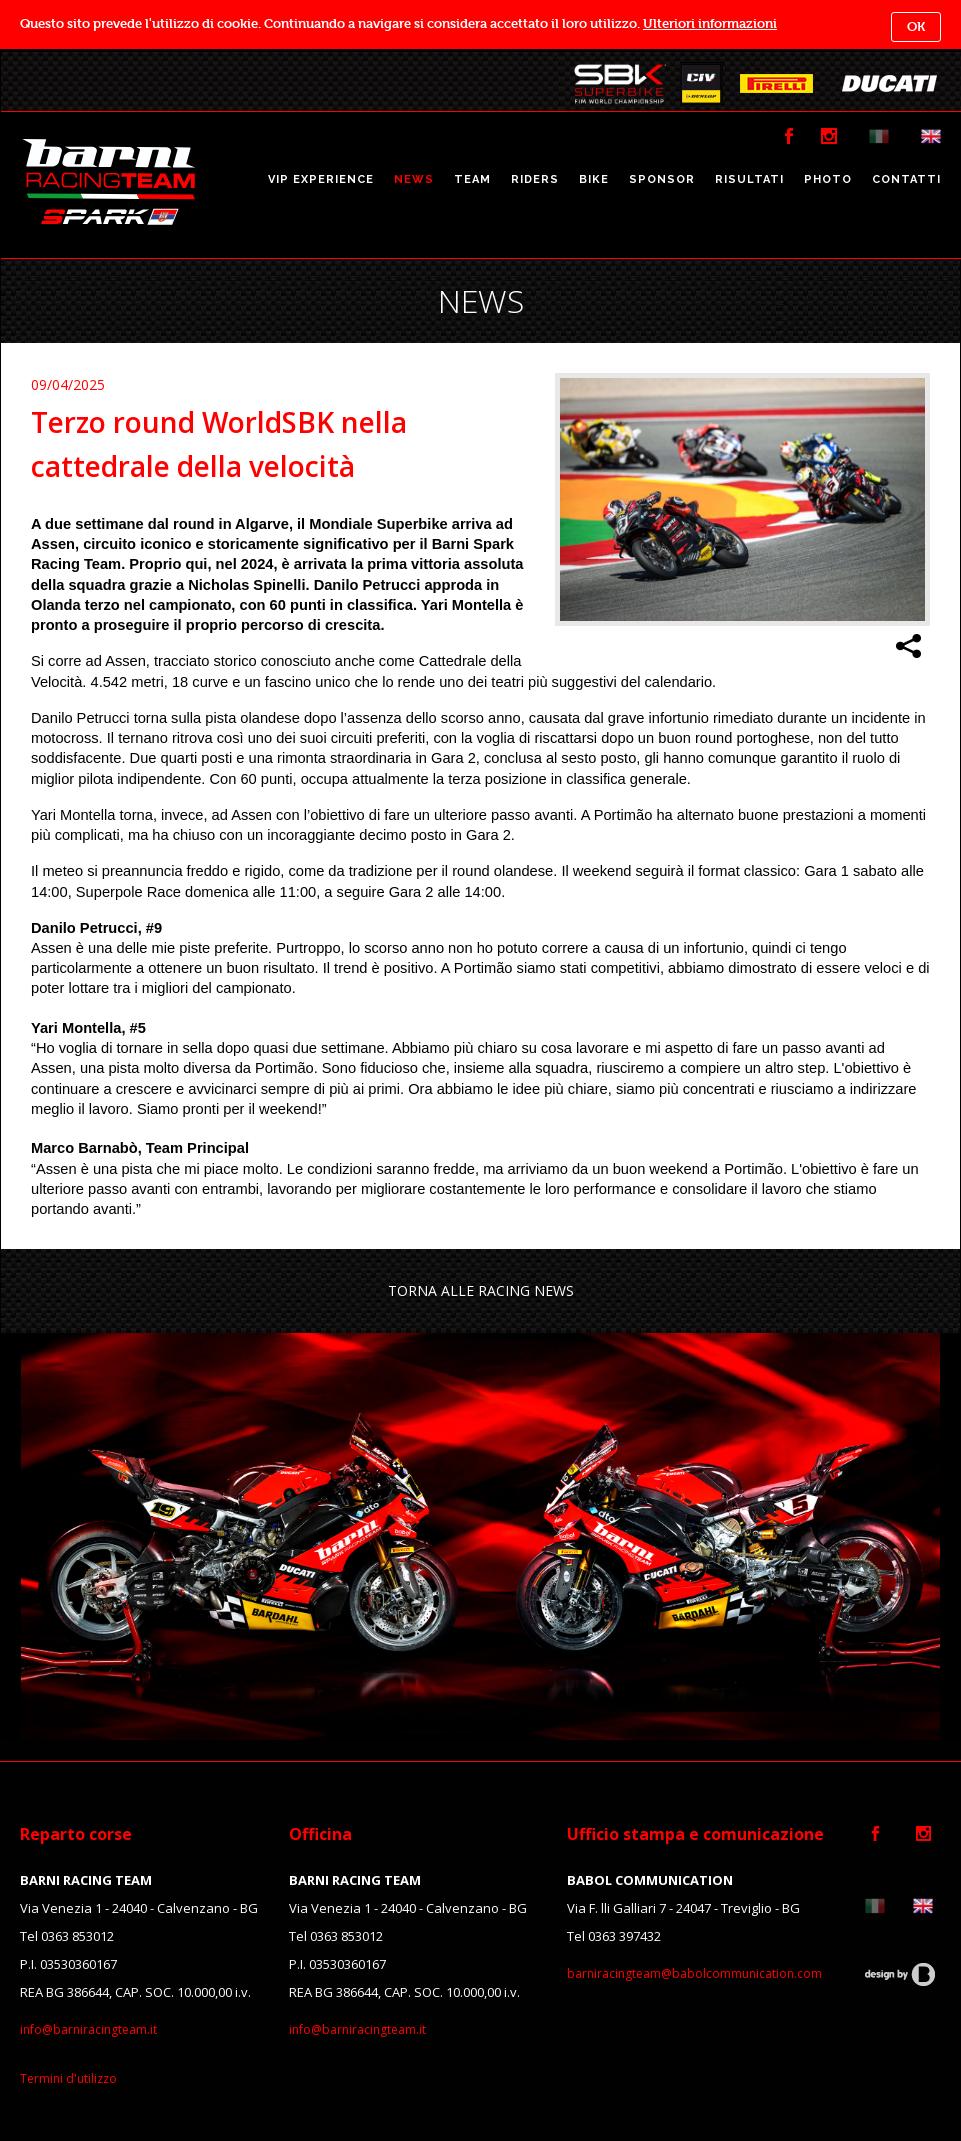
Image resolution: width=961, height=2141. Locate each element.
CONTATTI (906, 179)
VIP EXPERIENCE (321, 179)
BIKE (594, 179)
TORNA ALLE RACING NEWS (481, 1290)
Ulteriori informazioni (710, 23)
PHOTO (828, 179)
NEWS (414, 179)
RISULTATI (749, 179)
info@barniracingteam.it (88, 2029)
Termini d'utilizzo (68, 2078)
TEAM (472, 179)
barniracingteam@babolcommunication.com (694, 1973)
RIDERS (535, 179)
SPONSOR (662, 179)
